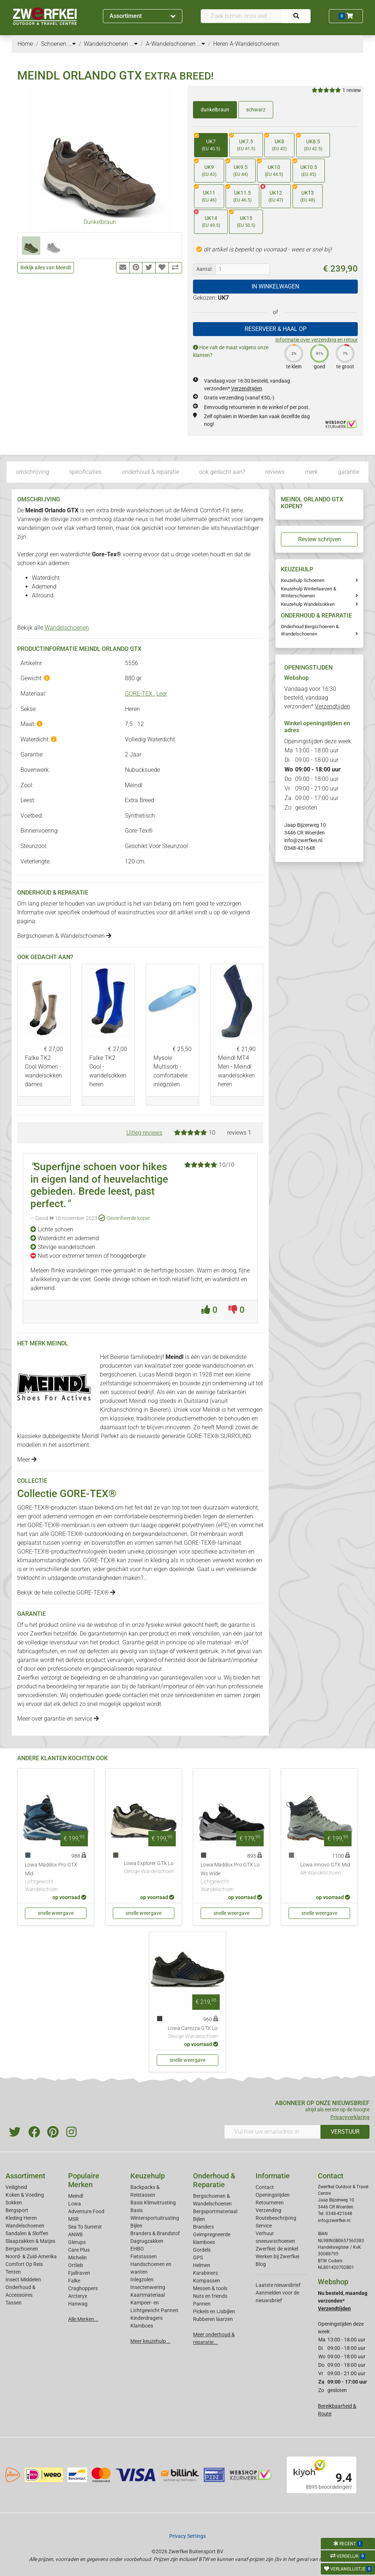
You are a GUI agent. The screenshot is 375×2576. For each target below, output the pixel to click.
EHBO (137, 2249)
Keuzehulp (147, 2175)
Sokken (13, 2202)
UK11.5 (239, 194)
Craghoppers (83, 2288)
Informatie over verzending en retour (316, 340)
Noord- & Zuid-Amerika (31, 2256)
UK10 (270, 168)
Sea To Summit (85, 2227)
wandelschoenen (224, 1365)
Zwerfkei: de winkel (277, 2249)
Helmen (201, 2265)
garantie (348, 471)
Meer (27, 1459)
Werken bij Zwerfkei (277, 2256)
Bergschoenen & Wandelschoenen (64, 935)
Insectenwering (147, 2287)
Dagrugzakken (146, 2241)
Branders (203, 2227)
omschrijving (32, 471)
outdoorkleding (104, 1533)
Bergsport (16, 2210)
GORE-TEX (139, 693)
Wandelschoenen (67, 627)
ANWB (75, 2234)
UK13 (304, 194)
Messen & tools (210, 2288)
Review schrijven (319, 539)
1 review (351, 90)
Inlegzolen (141, 2279)
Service (264, 2226)
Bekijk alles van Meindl (46, 267)
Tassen (13, 2303)
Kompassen (206, 2281)
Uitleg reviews (144, 1132)
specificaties (85, 471)
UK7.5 (242, 142)
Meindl (75, 2196)
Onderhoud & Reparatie (214, 2180)
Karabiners (205, 2273)
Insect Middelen (23, 2279)
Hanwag (78, 2304)
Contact (265, 2187)
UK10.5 (305, 168)
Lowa (74, 2204)
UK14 (207, 219)
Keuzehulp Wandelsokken (308, 604)
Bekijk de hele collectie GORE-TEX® (66, 1592)
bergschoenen (118, 1374)
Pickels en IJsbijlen (214, 2311)
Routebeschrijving (276, 2218)
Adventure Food (86, 2211)
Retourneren (270, 2202)
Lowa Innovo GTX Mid (325, 1869)
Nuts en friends (210, 2296)
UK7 (207, 142)
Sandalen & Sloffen (26, 2233)
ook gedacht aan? (222, 471)
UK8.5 (309, 142)
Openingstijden (273, 2195)
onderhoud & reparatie (150, 471)
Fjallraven (79, 2273)
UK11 (205, 194)
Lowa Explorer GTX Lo (149, 1868)
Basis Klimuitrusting (153, 2202)
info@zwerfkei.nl (303, 840)
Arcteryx (77, 2296)
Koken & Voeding (24, 2195)
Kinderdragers (146, 2318)
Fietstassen (143, 2256)
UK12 (272, 194)
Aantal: (204, 269)
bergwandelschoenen (160, 1533)
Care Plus (79, 2250)
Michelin (77, 2257)
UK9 (205, 168)
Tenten (13, 2272)
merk (311, 471)
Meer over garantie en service (58, 1718)
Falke (74, 2281)
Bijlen (136, 2226)
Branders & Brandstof (155, 2233)
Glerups (77, 2242)
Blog (261, 2264)
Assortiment (142, 16)
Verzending (268, 2210)
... (72, 43)
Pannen (202, 2304)
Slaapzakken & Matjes (30, 2241)
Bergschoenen (21, 2249)
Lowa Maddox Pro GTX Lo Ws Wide (231, 1878)
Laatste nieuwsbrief (278, 2285)
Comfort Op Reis (24, 2264)
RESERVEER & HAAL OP (276, 328)
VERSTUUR (345, 2131)
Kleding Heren (21, 2218)
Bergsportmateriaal (215, 2211)
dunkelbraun (215, 110)
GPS (198, 2257)
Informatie (273, 2175)
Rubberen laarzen (213, 2319)
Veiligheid (16, 2187)
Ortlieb (75, 2265)
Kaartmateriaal (147, 2295)
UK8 (275, 142)
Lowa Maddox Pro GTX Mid (55, 1878)
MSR (73, 2219)
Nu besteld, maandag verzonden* (342, 2300)
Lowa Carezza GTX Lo (193, 2033)
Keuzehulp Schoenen (302, 580)
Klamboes (141, 2326)
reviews (275, 471)
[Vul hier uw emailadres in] (272, 2132)
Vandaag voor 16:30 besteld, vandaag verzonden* (317, 697)
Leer (161, 693)
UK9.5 (237, 168)
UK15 (242, 219)
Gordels (202, 2250)
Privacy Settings (187, 2536)
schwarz (256, 110)
